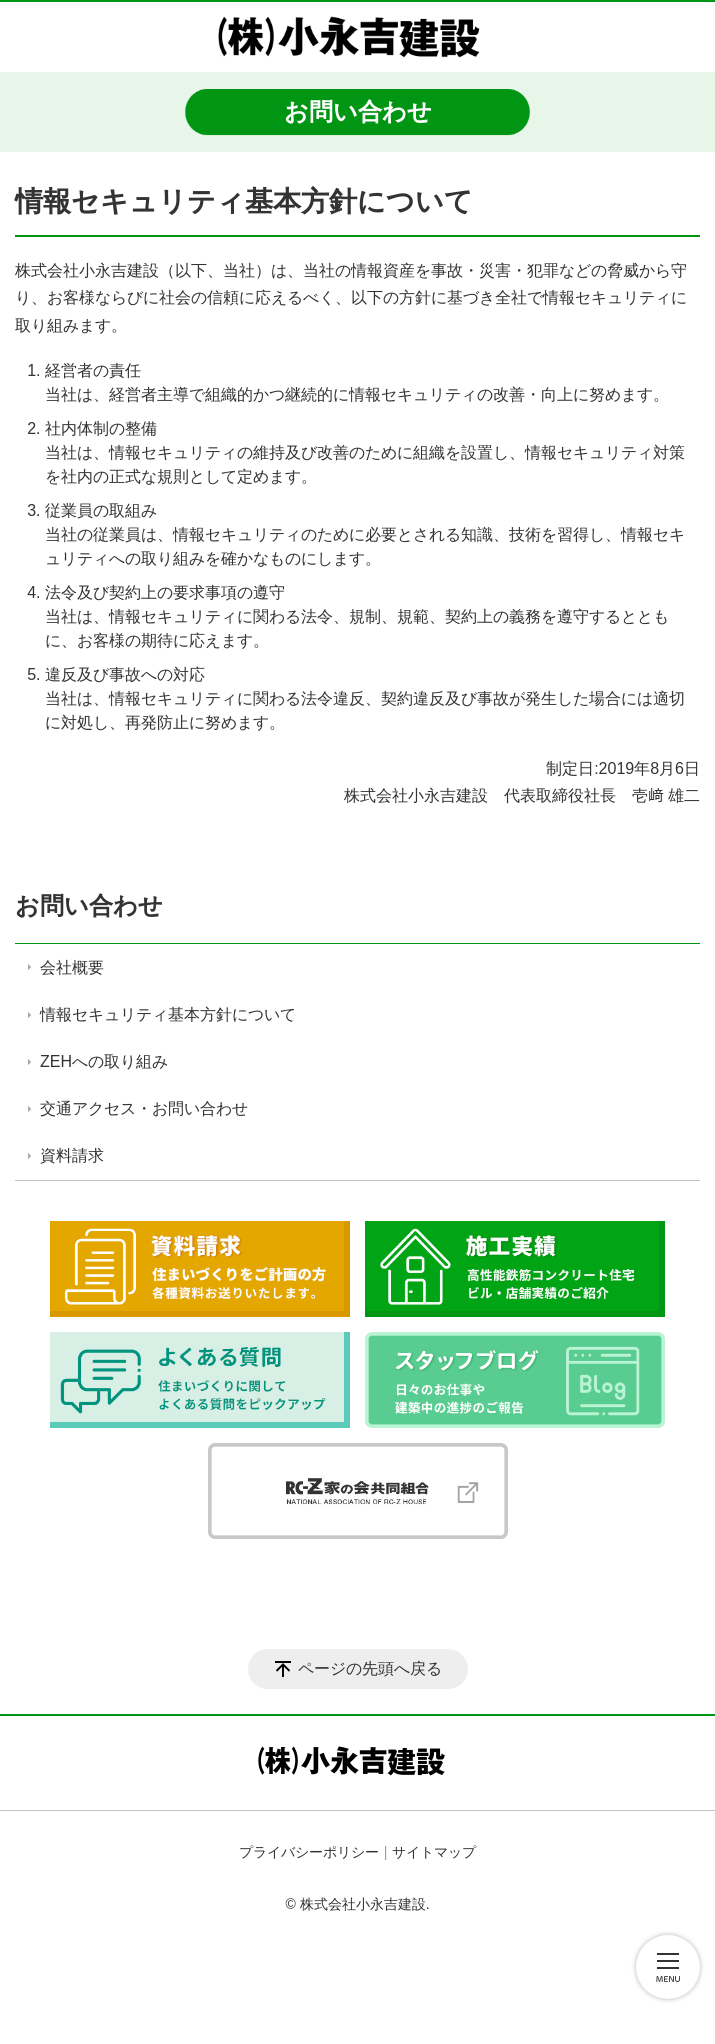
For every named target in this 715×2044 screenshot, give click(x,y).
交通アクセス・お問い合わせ (144, 1108)
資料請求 (72, 1155)
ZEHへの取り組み (104, 1061)
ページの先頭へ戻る (370, 1668)
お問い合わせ (89, 905)
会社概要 (72, 967)
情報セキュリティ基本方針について (168, 1014)
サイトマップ (434, 1852)
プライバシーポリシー (309, 1852)
